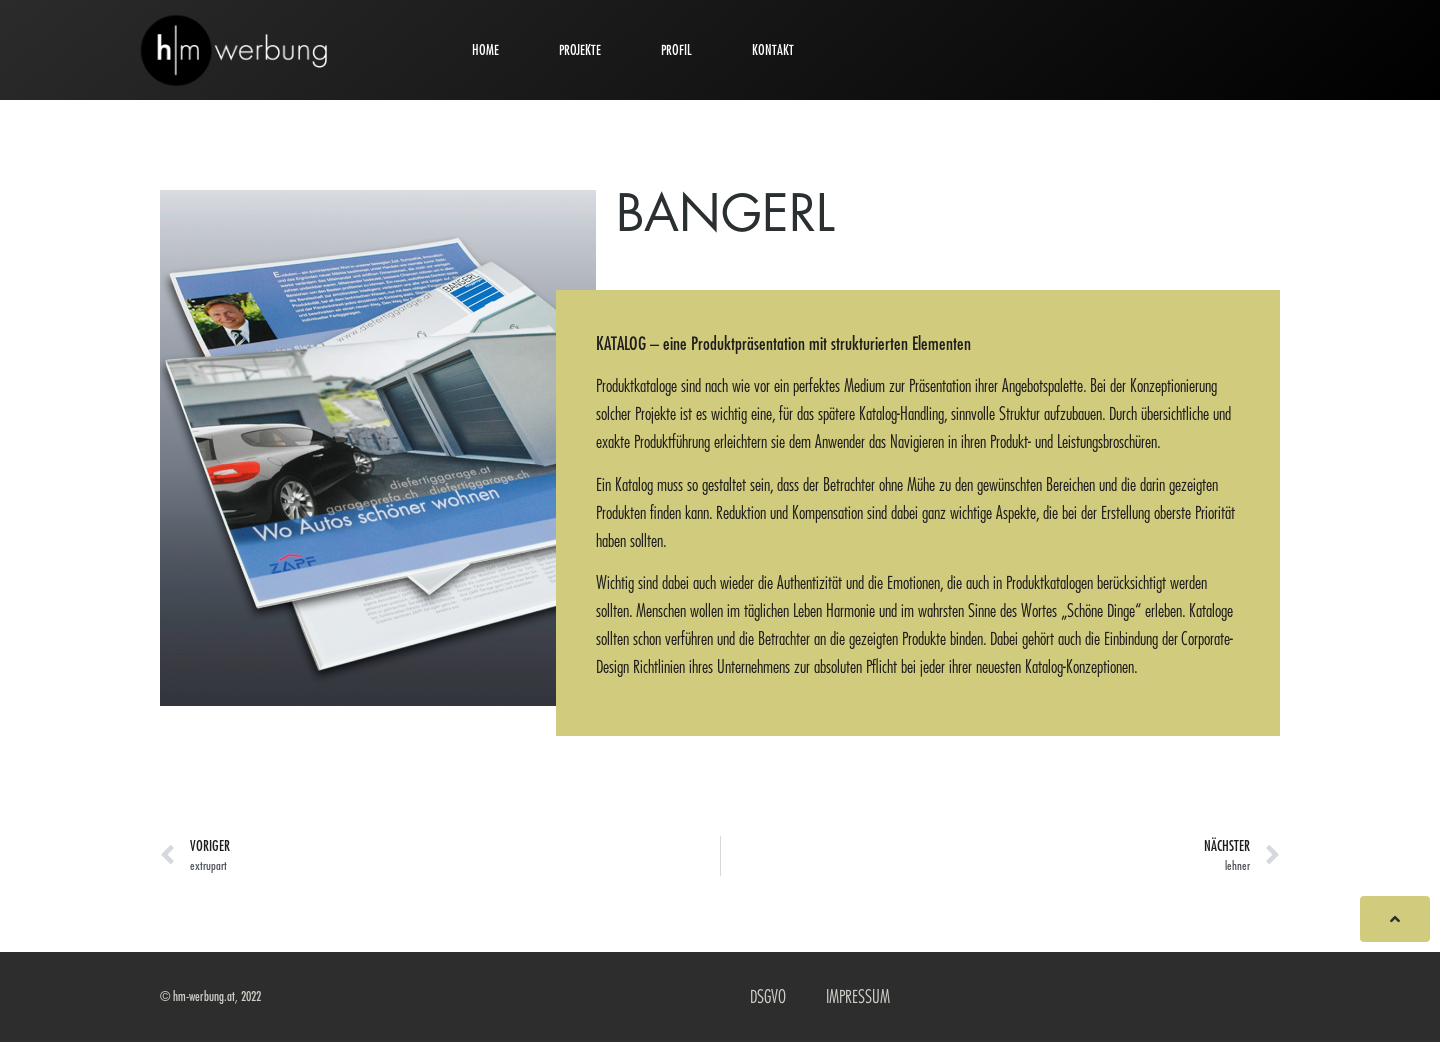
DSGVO (768, 997)
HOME (485, 50)
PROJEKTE (580, 50)
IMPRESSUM (858, 997)
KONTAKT (773, 50)
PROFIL (676, 50)
